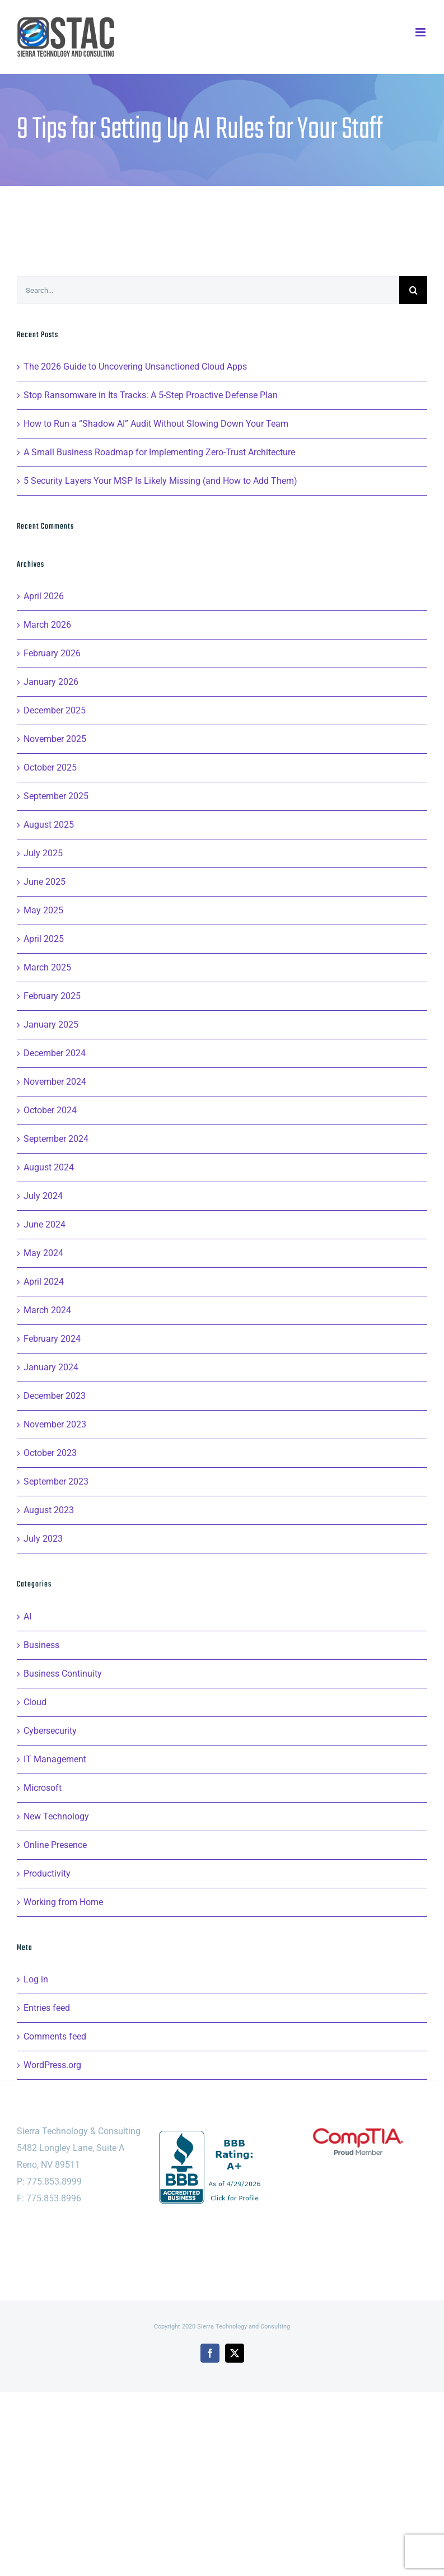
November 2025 (55, 739)
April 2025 (44, 939)
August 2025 (49, 824)
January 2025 (51, 1024)
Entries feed (47, 2008)
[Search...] (208, 290)
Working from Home (63, 1902)
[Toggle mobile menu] (421, 32)
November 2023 (55, 1424)
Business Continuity (63, 1673)
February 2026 (52, 653)
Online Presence (55, 1845)
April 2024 (44, 1281)
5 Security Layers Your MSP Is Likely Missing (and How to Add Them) (160, 480)
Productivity (47, 1873)
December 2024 (55, 1053)
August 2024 (49, 1167)
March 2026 (47, 624)
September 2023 (56, 1481)
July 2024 (43, 1196)
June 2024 (45, 1224)
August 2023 (49, 1510)
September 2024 (56, 1138)
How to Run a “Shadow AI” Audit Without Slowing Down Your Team (156, 423)
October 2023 (50, 1453)
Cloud (35, 1702)
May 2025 (43, 910)
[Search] (413, 290)
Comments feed (55, 2036)
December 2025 (55, 710)
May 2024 (43, 1253)
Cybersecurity (50, 1730)
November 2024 (55, 1081)
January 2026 (51, 681)
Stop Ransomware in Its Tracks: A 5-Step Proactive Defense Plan (151, 395)
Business (41, 1645)
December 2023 (55, 1395)
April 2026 (44, 596)
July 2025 (43, 853)
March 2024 (47, 1310)
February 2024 (52, 1338)
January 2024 (51, 1367)
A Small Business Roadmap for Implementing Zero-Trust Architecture (159, 452)
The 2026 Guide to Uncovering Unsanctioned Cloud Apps (135, 366)
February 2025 (52, 996)
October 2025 (50, 767)
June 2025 (45, 881)
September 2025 (56, 796)
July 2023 (43, 1538)
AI (27, 1616)
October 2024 (50, 1110)
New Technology (56, 1816)
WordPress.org (52, 2065)
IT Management (55, 1759)
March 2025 (47, 967)
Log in (36, 1979)
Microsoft (43, 1787)
